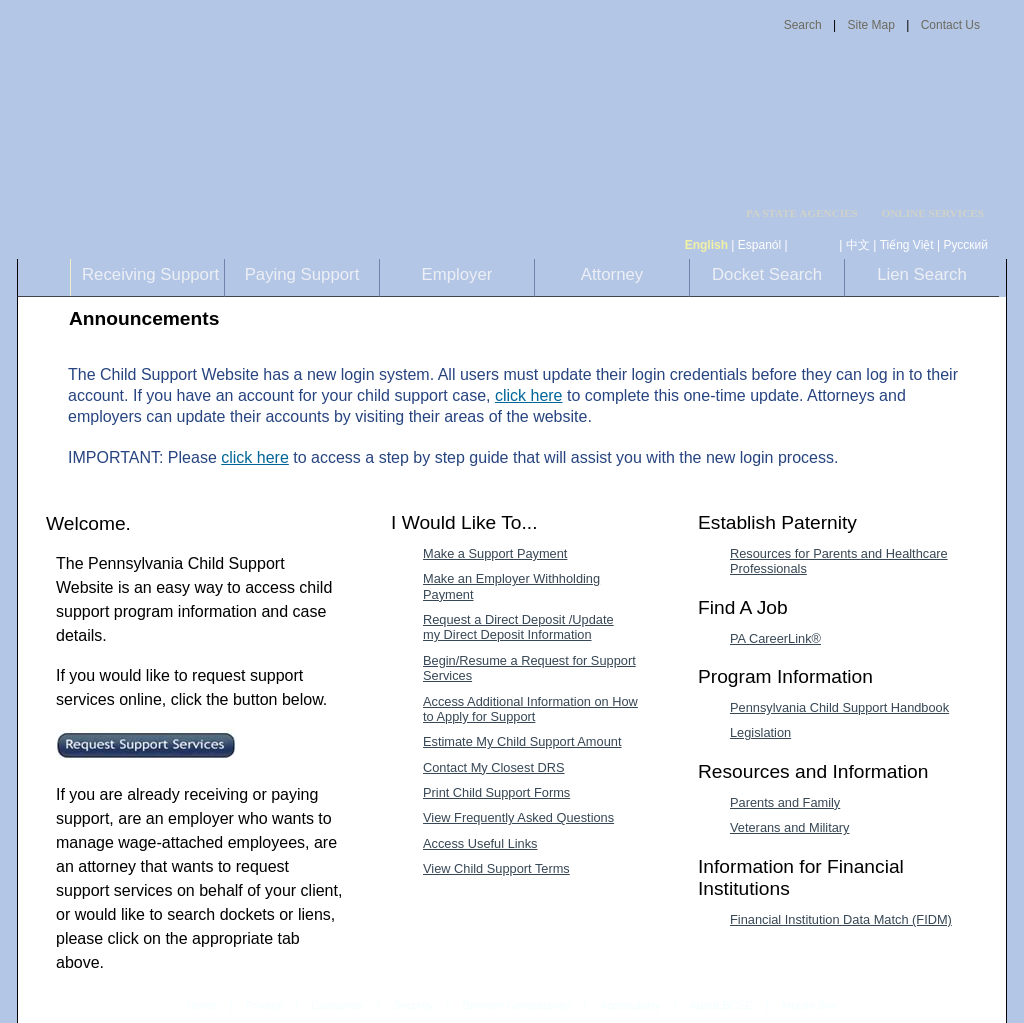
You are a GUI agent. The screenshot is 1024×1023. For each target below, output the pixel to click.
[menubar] (808, 213)
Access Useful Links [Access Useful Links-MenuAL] (480, 843)
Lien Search (922, 274)
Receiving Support (150, 274)
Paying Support (302, 274)
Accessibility (630, 1005)
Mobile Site (809, 1005)
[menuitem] (808, 213)
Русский (965, 245)
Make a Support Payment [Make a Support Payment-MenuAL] (495, 553)
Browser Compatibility (517, 1005)
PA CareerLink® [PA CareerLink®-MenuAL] (775, 638)
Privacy (264, 1005)
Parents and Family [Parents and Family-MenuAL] (785, 802)
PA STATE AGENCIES (802, 213)
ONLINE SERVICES (932, 213)
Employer (457, 274)
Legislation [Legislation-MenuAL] (760, 732)
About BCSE (721, 1005)
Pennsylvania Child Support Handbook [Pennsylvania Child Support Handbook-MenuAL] (839, 707)
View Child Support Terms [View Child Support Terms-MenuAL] (496, 868)
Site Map (870, 25)
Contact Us (950, 25)
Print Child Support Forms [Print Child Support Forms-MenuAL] (496, 792)
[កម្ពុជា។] (813, 245)
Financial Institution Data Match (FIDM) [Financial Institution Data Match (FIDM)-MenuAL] (841, 919)
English (706, 245)
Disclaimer (338, 1005)
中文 (858, 245)
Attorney (612, 274)
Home (202, 1005)
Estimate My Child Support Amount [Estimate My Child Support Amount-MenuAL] (522, 741)
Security (413, 1005)
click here (529, 395)
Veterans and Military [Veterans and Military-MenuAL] (790, 827)
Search (803, 25)
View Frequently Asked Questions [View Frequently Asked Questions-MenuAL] (518, 817)
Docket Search (767, 274)
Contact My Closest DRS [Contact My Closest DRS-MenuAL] (494, 767)
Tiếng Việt (907, 245)
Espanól (759, 245)
